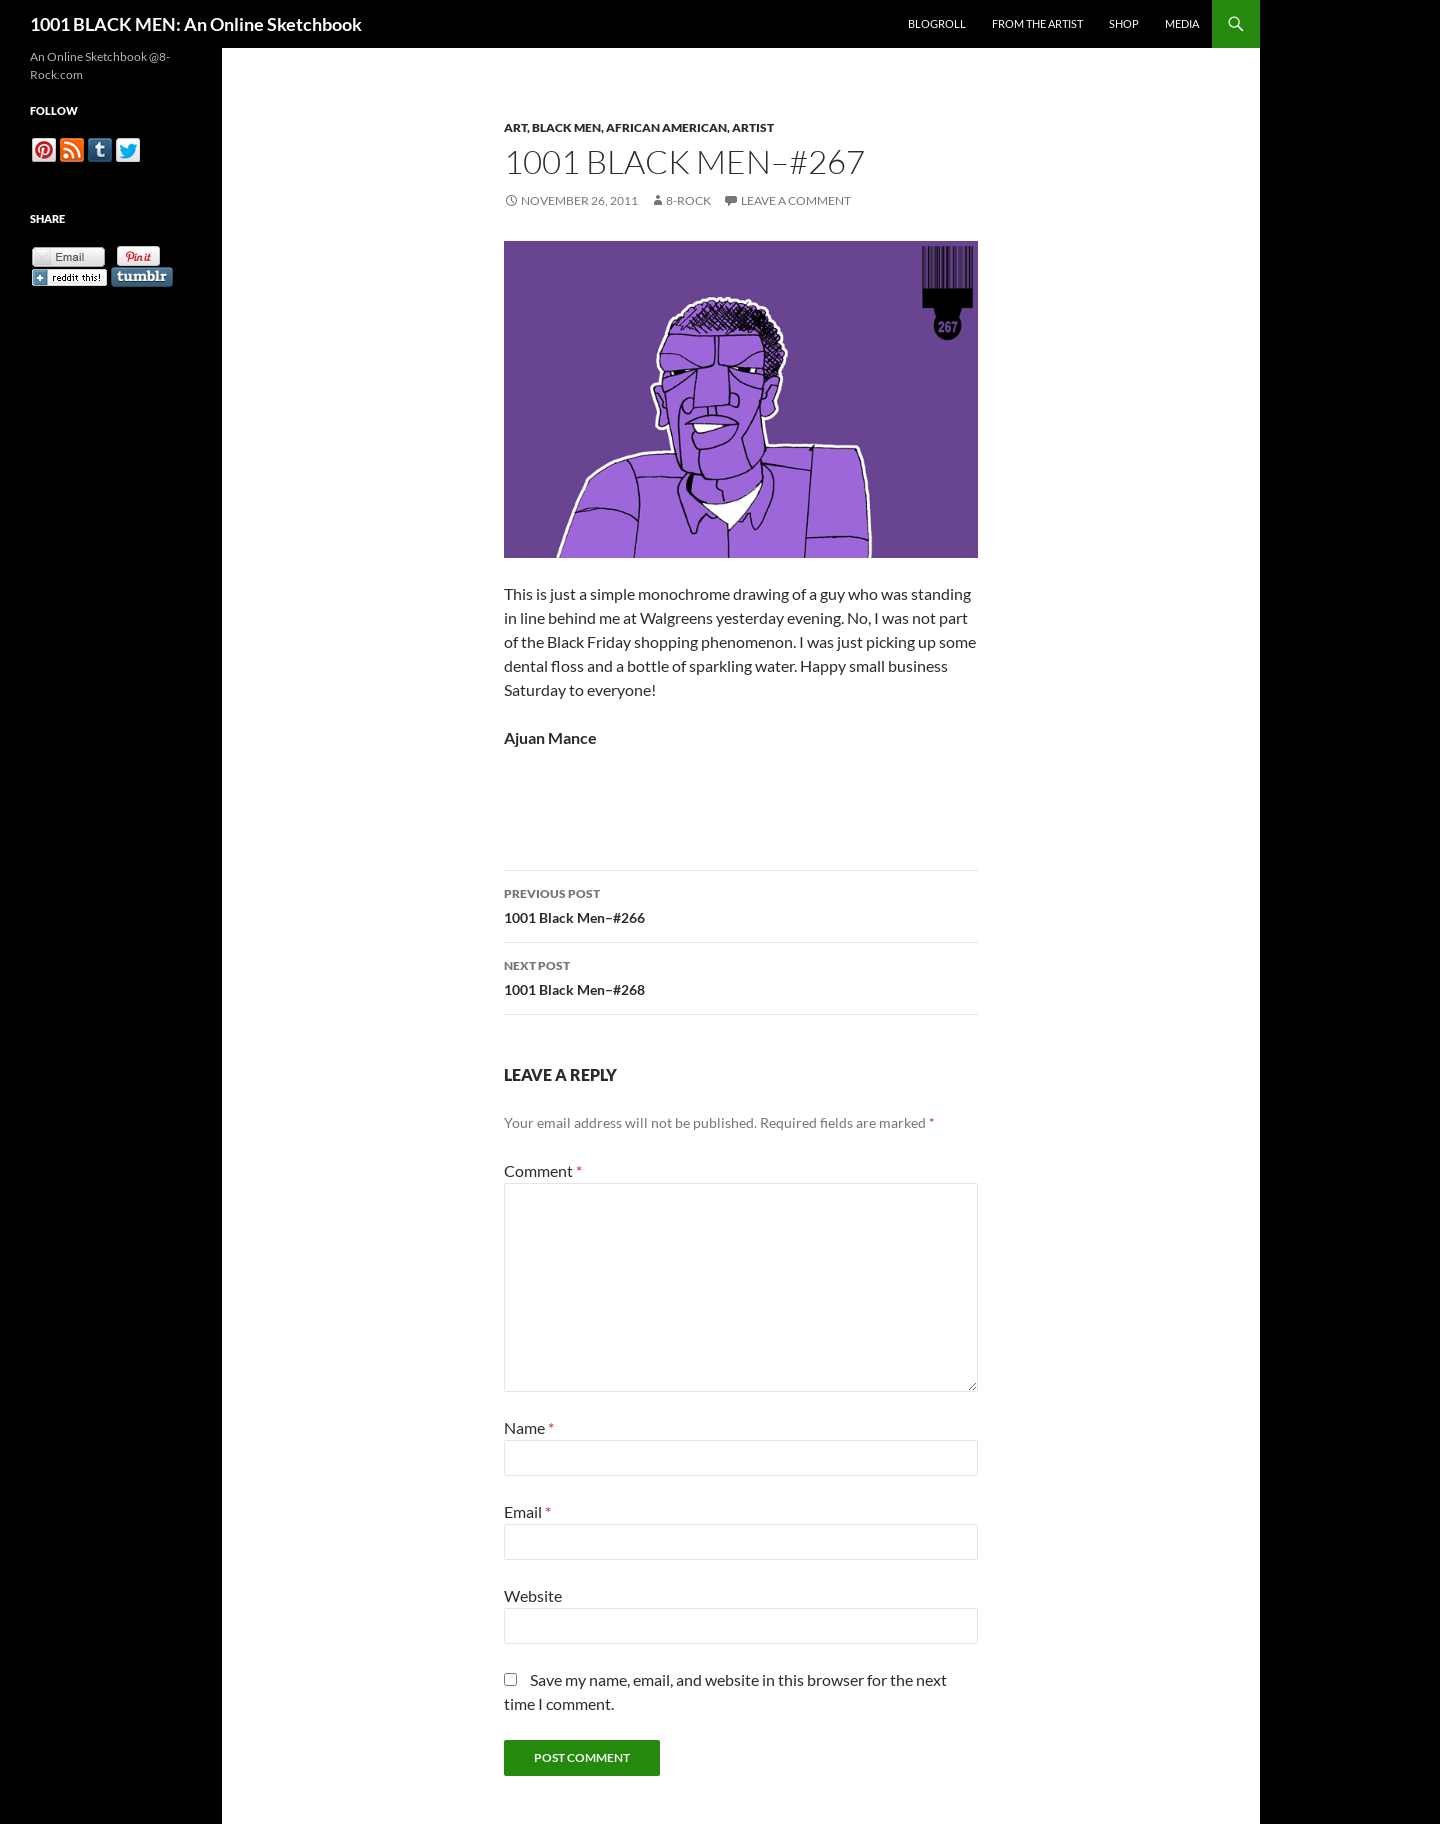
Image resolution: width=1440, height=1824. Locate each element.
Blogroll (937, 23)
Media (1182, 23)
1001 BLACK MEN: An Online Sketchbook (196, 24)
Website (533, 1595)
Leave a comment (796, 200)
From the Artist (1037, 23)
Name (529, 1427)
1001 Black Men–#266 (741, 904)
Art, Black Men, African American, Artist (639, 127)
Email (527, 1511)
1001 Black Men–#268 (741, 976)
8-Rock (688, 200)
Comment (543, 1170)
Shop (1124, 23)
